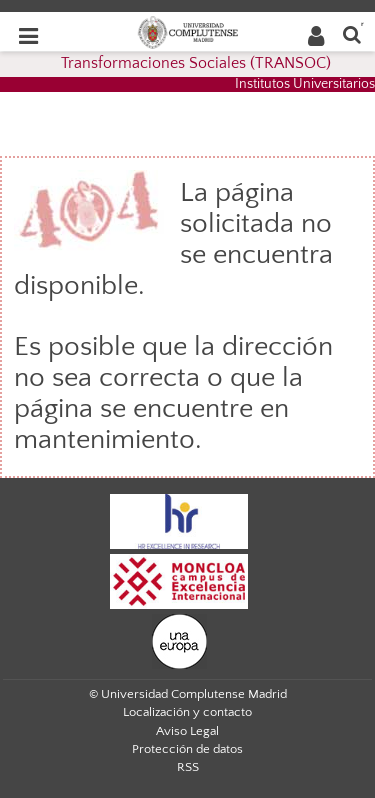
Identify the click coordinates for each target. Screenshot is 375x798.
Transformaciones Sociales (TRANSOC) (196, 63)
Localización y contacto (187, 712)
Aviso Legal (187, 731)
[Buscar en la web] (352, 33)
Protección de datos (187, 749)
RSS (188, 767)
